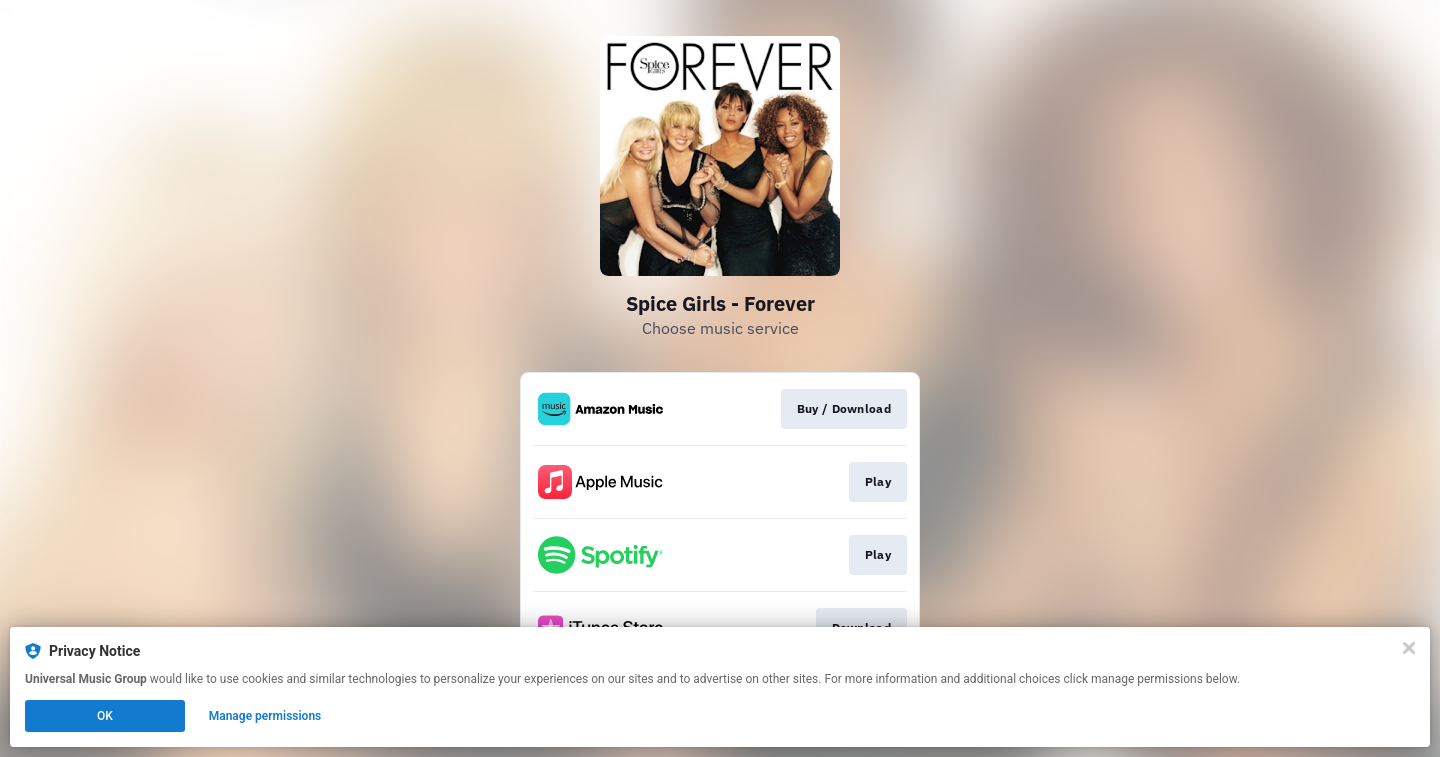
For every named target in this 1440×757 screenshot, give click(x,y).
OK (105, 716)
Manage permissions (265, 716)
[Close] (1409, 648)
